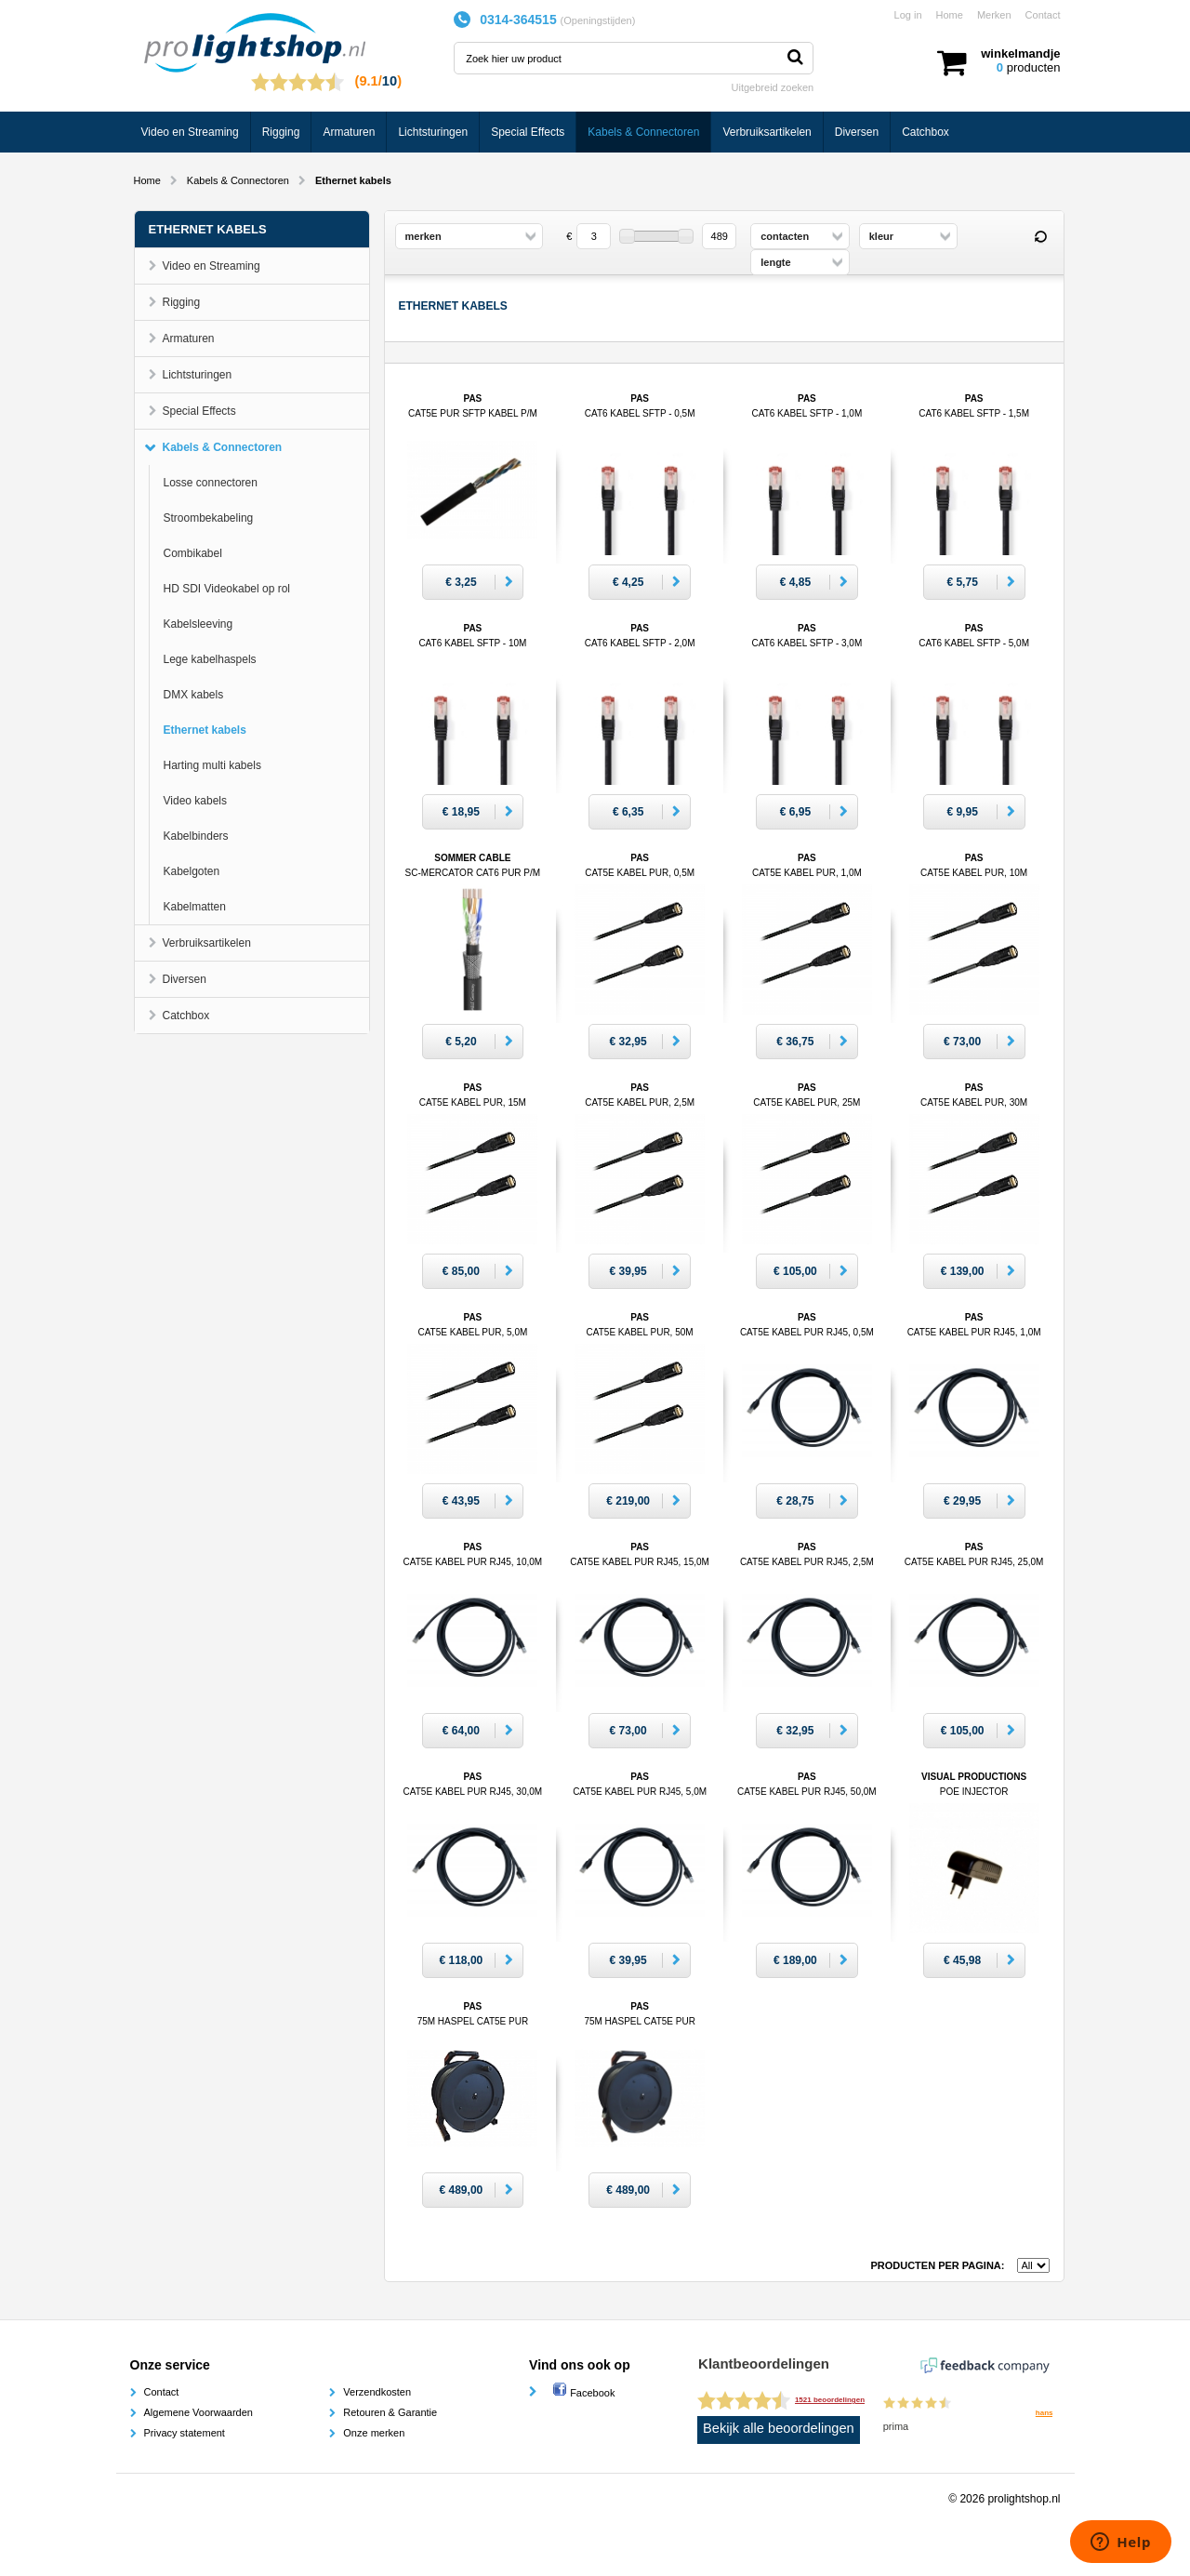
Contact (1043, 14)
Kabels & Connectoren (643, 132)
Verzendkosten (377, 2391)
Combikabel (193, 553)
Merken (994, 14)
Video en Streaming (190, 132)
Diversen (857, 132)
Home (949, 14)
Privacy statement (184, 2432)
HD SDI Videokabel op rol (227, 588)
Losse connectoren (211, 482)
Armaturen (349, 132)
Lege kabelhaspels (210, 659)
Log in (908, 14)
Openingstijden (597, 20)
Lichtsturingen (433, 132)
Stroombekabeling (209, 517)
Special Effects (527, 132)
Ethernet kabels (205, 730)
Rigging (281, 132)
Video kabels (196, 800)
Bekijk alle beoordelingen (778, 2428)
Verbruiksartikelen (766, 132)
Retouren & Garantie (390, 2412)
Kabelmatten (195, 906)
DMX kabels (194, 694)
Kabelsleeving (198, 624)
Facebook (583, 2392)
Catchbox (925, 132)
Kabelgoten (192, 871)
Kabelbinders (196, 836)
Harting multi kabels (212, 765)
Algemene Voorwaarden (198, 2412)
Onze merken (373, 2432)
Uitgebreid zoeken (773, 87)
